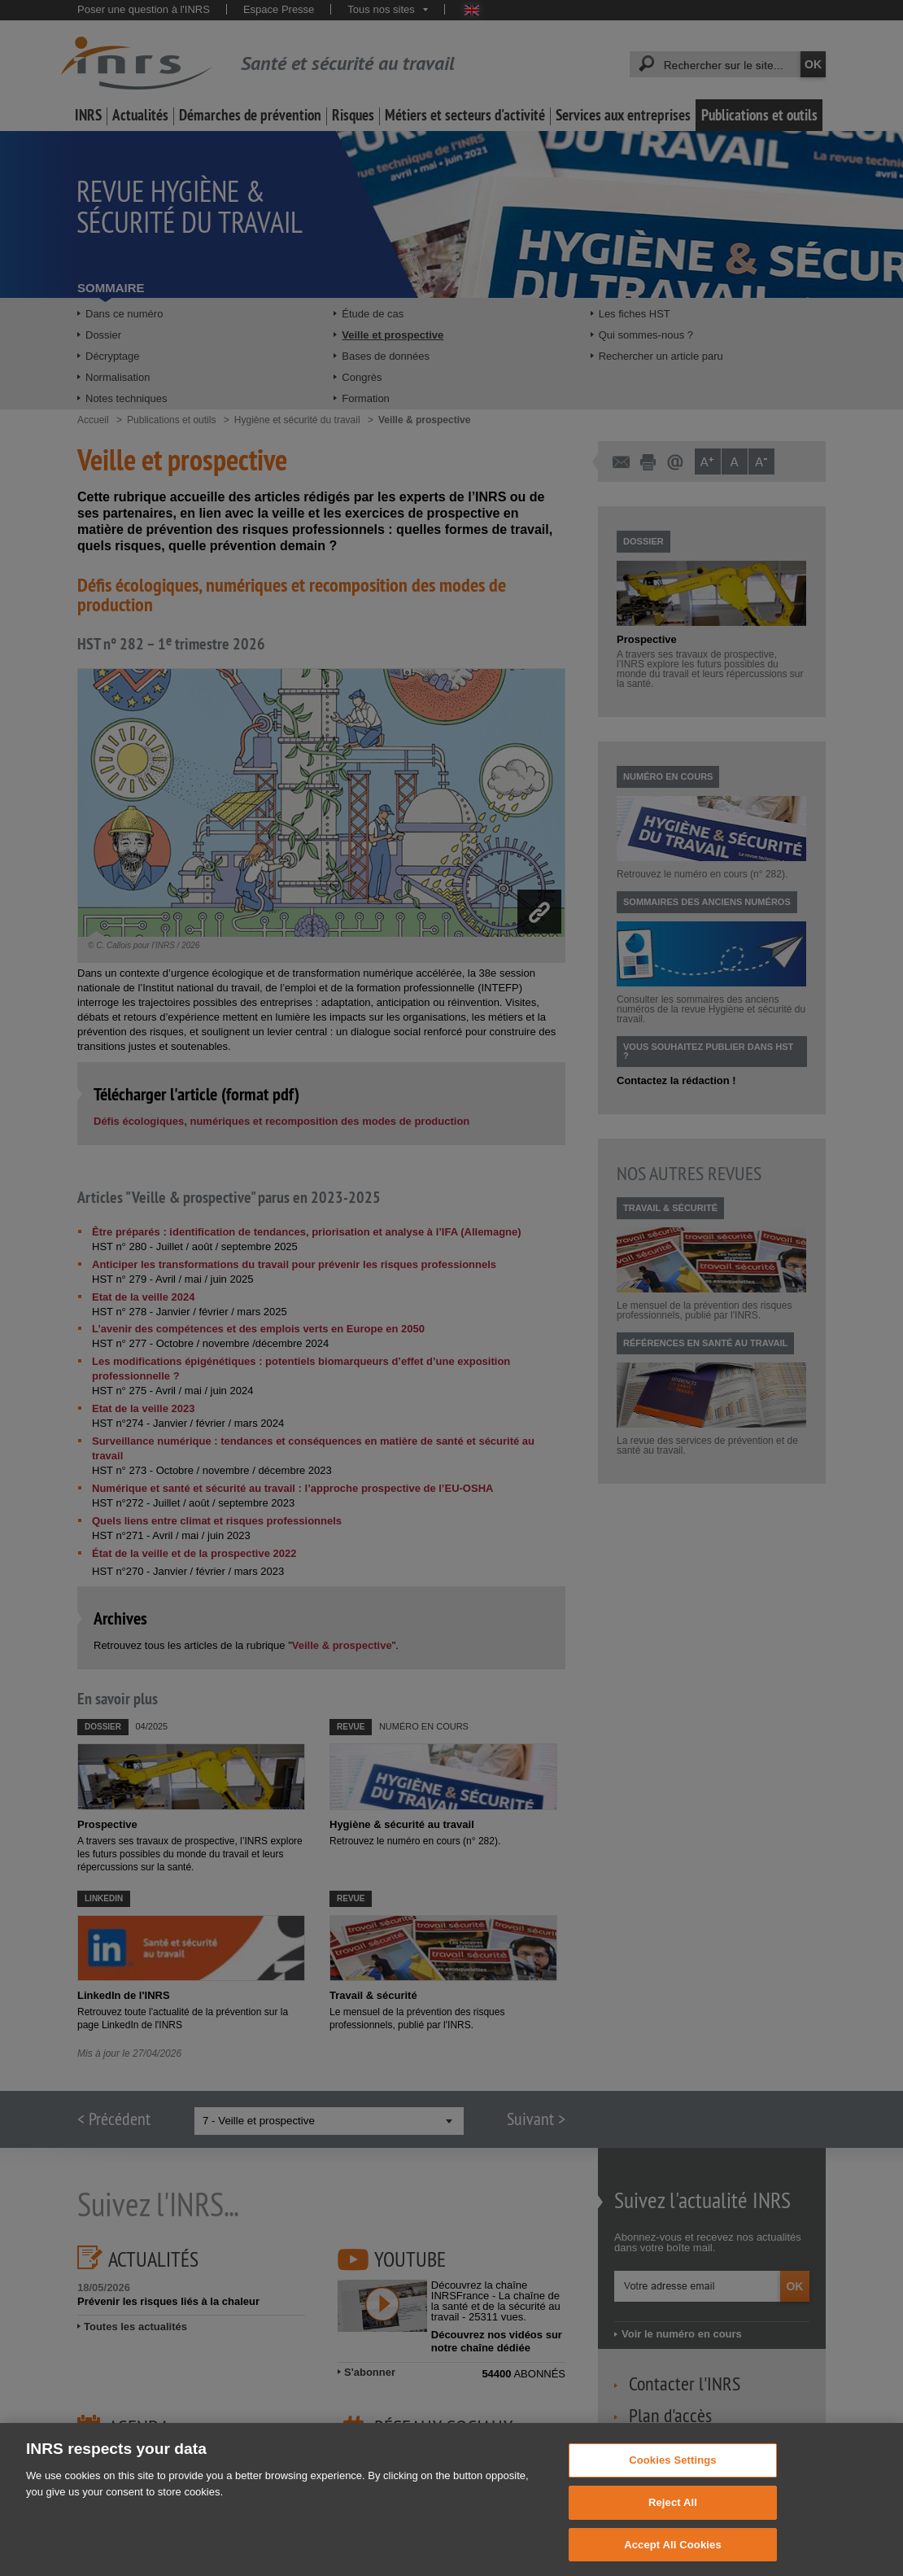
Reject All (672, 2517)
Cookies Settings (673, 2475)
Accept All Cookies (673, 2558)
